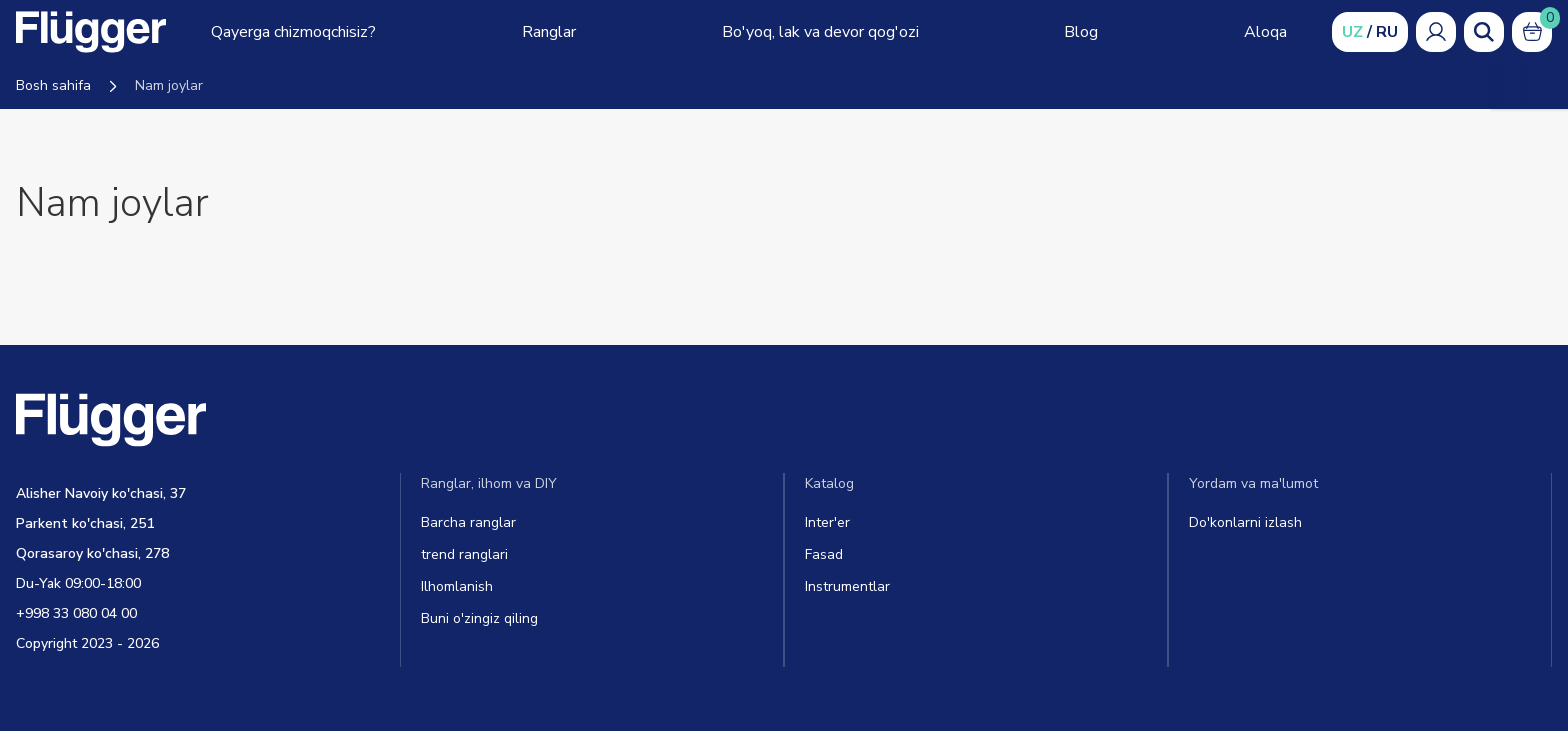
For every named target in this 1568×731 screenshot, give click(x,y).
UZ (1352, 32)
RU (1387, 32)
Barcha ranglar (468, 522)
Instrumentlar (847, 586)
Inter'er (827, 522)
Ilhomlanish (457, 586)
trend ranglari (464, 554)
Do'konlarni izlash (1245, 522)
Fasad (824, 554)
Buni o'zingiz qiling (479, 618)
